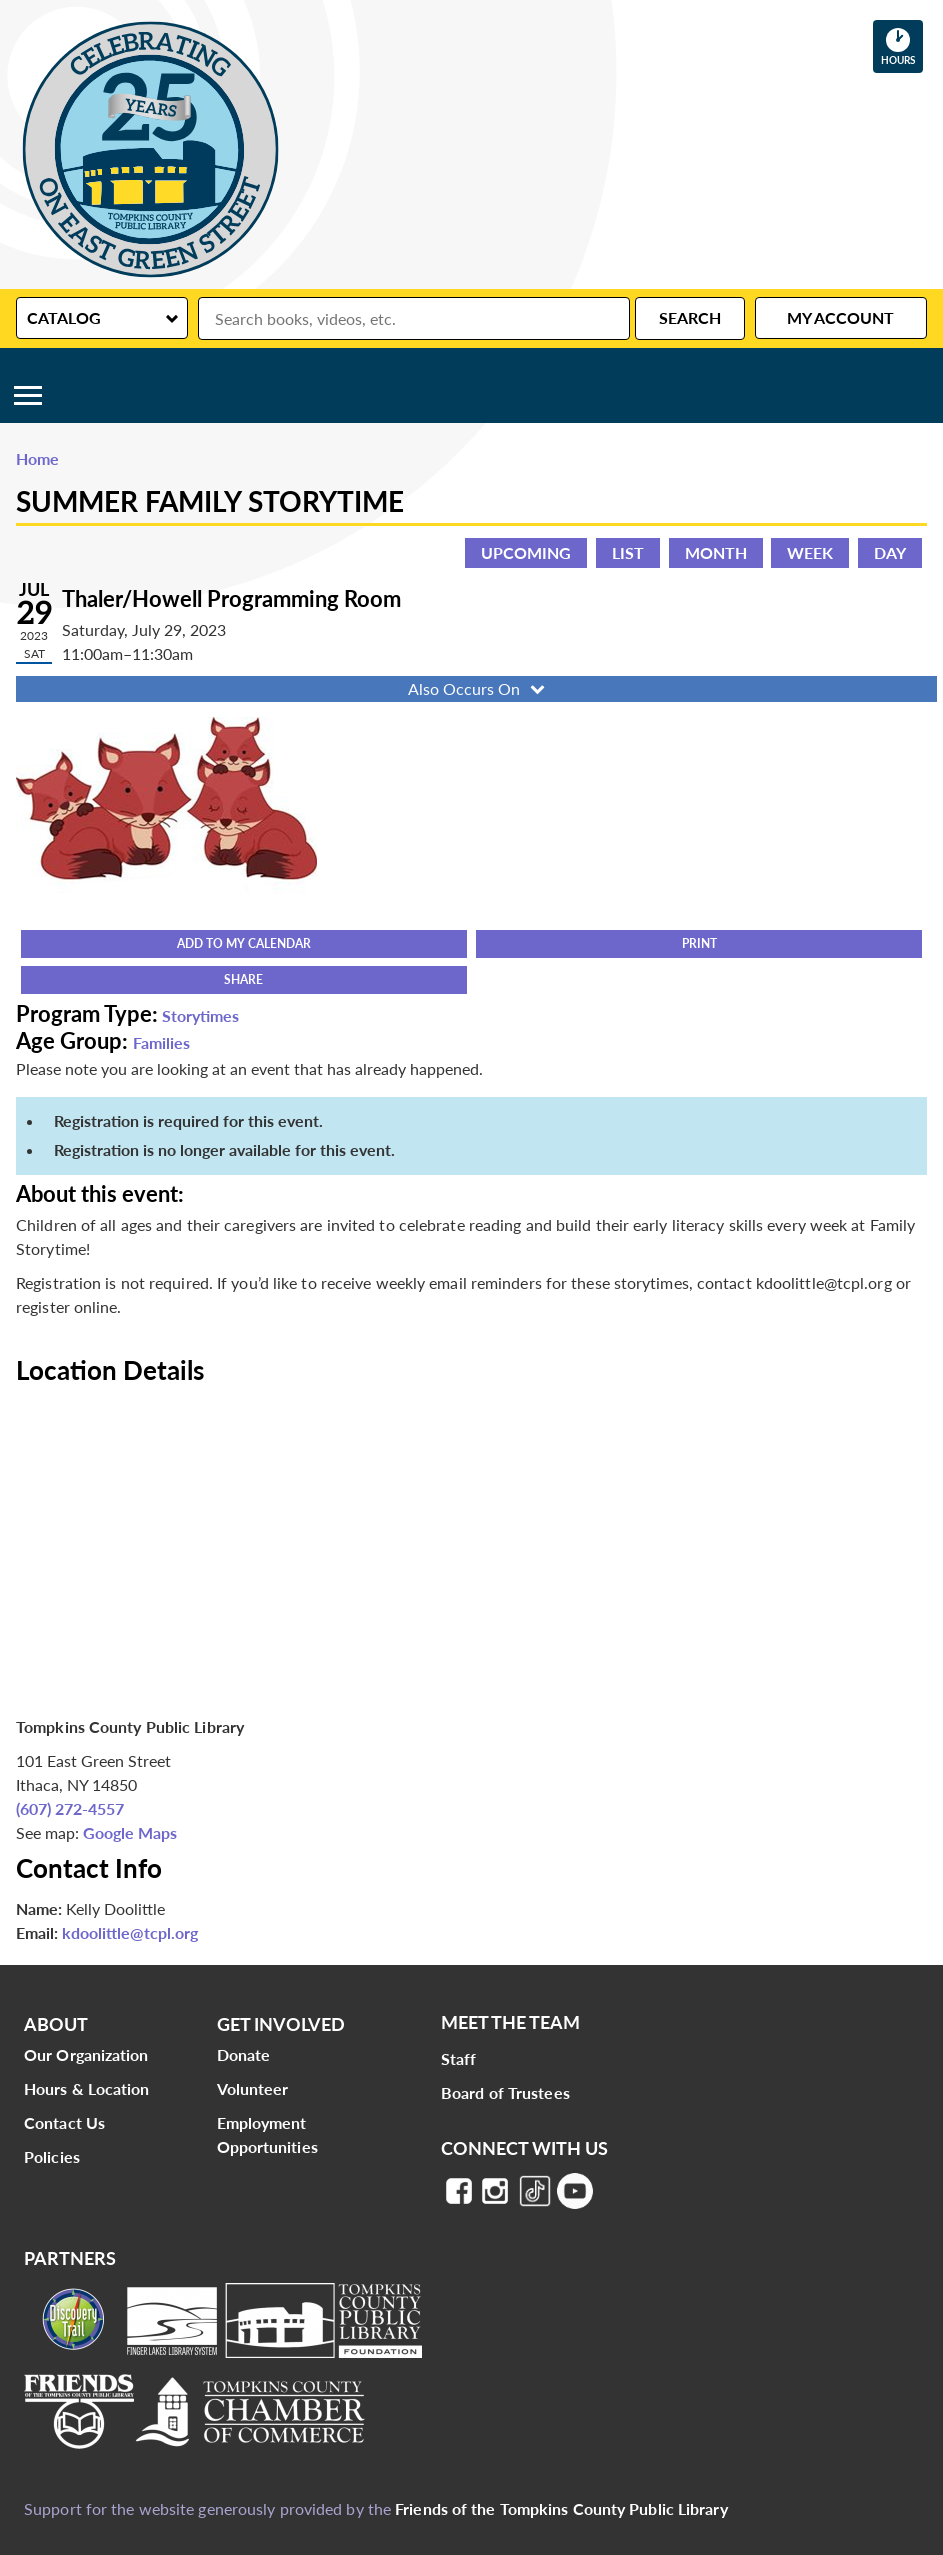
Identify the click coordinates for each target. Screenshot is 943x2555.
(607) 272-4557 (70, 1808)
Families (161, 1042)
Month (716, 552)
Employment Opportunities (267, 2134)
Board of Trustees (505, 2092)
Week (810, 552)
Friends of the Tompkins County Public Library (561, 2508)
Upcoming (526, 552)
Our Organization (86, 2054)
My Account (840, 317)
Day (890, 552)
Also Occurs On (478, 688)
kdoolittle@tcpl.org (130, 1932)
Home (37, 458)
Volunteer (253, 2088)
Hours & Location (87, 2088)
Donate (244, 2054)
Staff (459, 2058)
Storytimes (200, 1015)
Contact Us (64, 2122)
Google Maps (130, 1832)
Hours (902, 46)
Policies (52, 2156)
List (628, 552)
